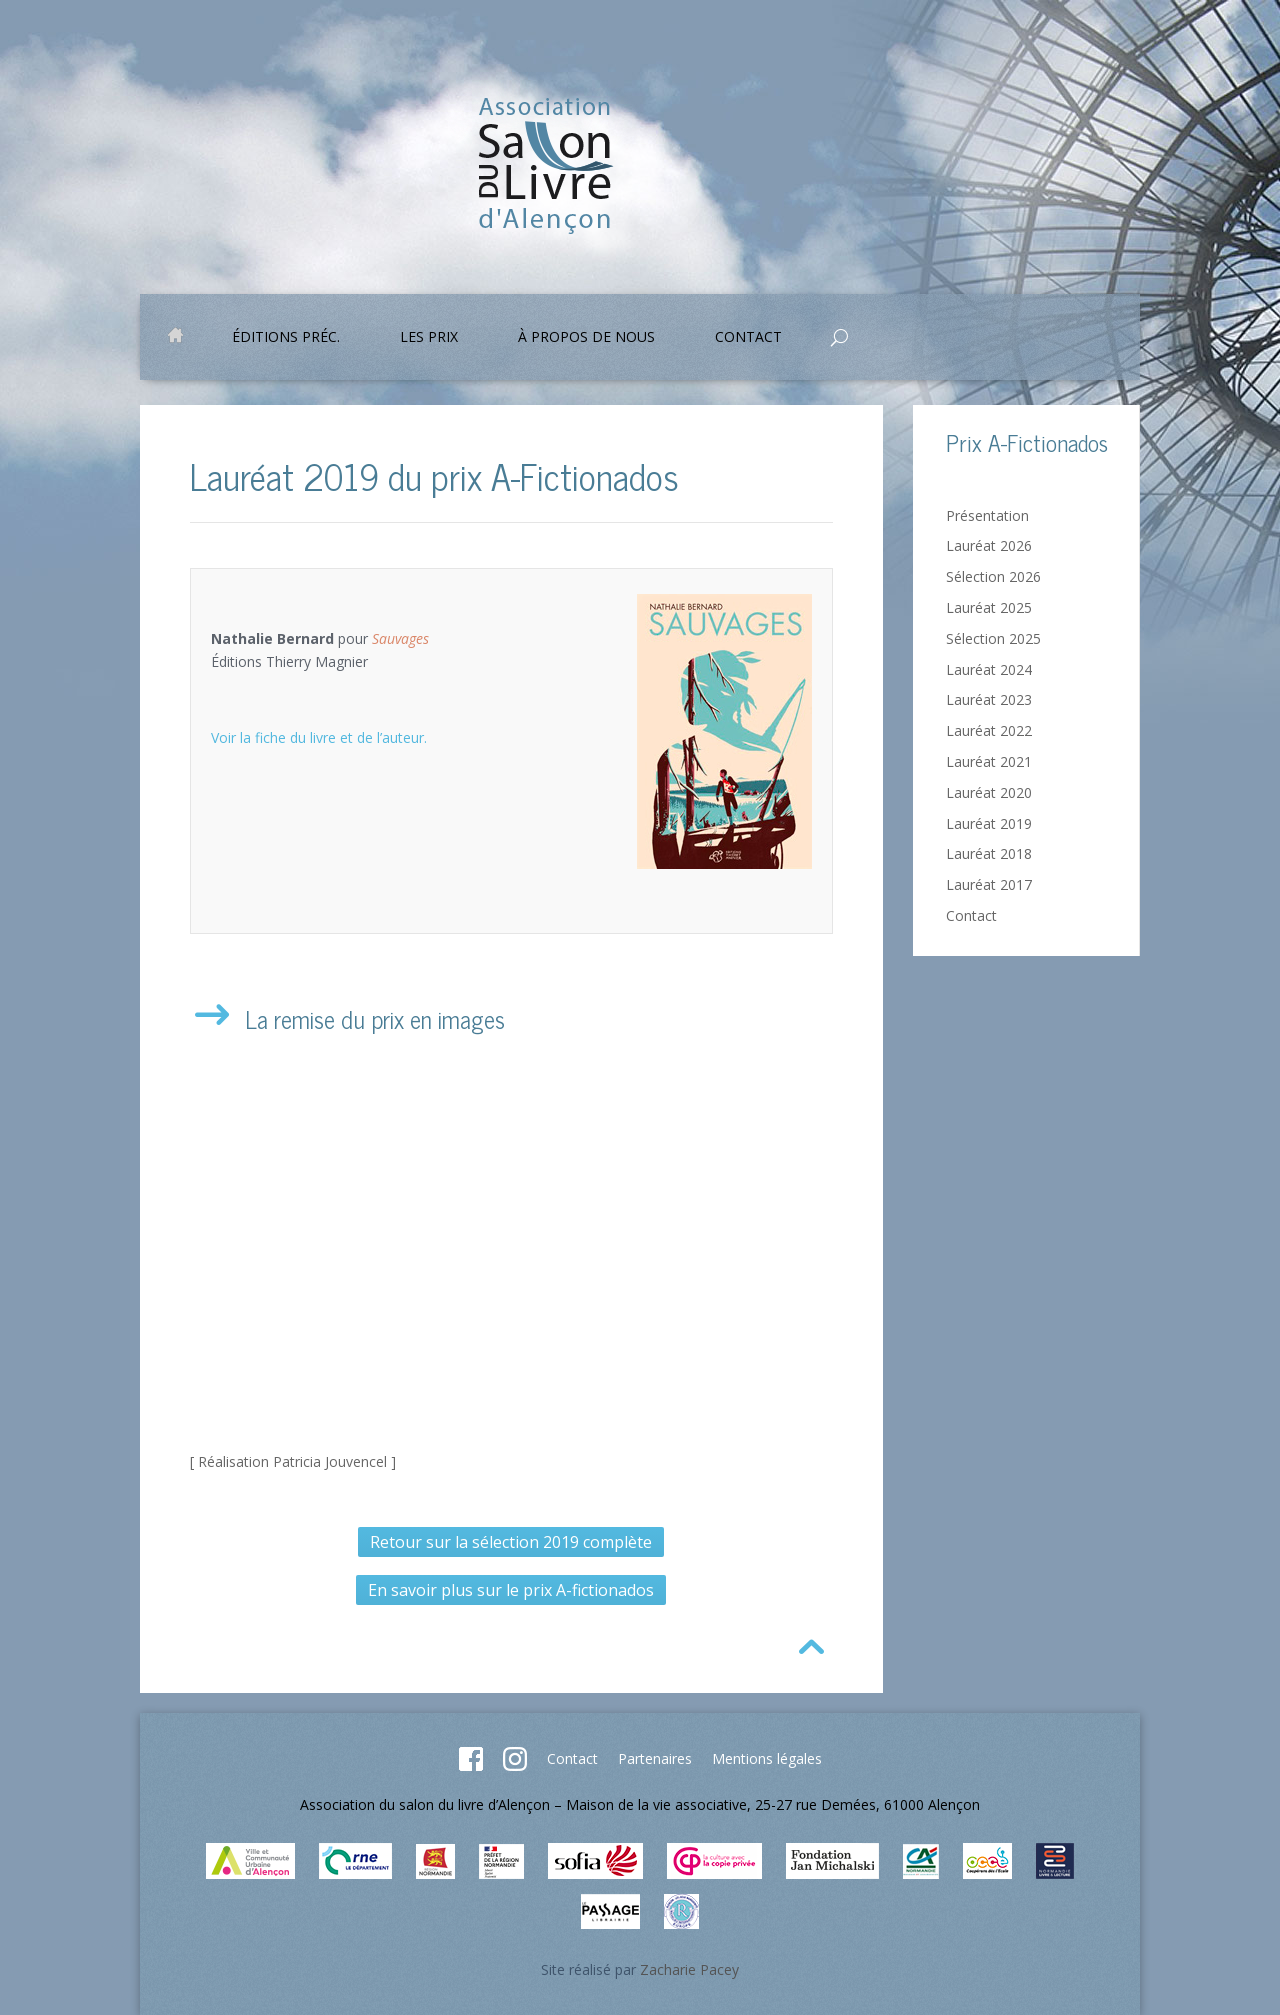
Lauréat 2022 (989, 730)
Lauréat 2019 (989, 823)
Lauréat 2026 (989, 545)
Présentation (987, 515)
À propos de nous (586, 338)
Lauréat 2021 (989, 761)
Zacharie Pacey (689, 1969)
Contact (748, 338)
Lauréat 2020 (989, 792)
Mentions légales (767, 1758)
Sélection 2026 (993, 576)
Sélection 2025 (993, 638)
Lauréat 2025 (989, 607)
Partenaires (655, 1758)
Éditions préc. (286, 338)
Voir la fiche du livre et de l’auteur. (319, 737)
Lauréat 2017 (989, 884)
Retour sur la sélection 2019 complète (511, 1542)
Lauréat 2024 (989, 669)
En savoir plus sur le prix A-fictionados (511, 1590)
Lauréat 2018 (989, 853)
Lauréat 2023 (989, 699)
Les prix (429, 338)
